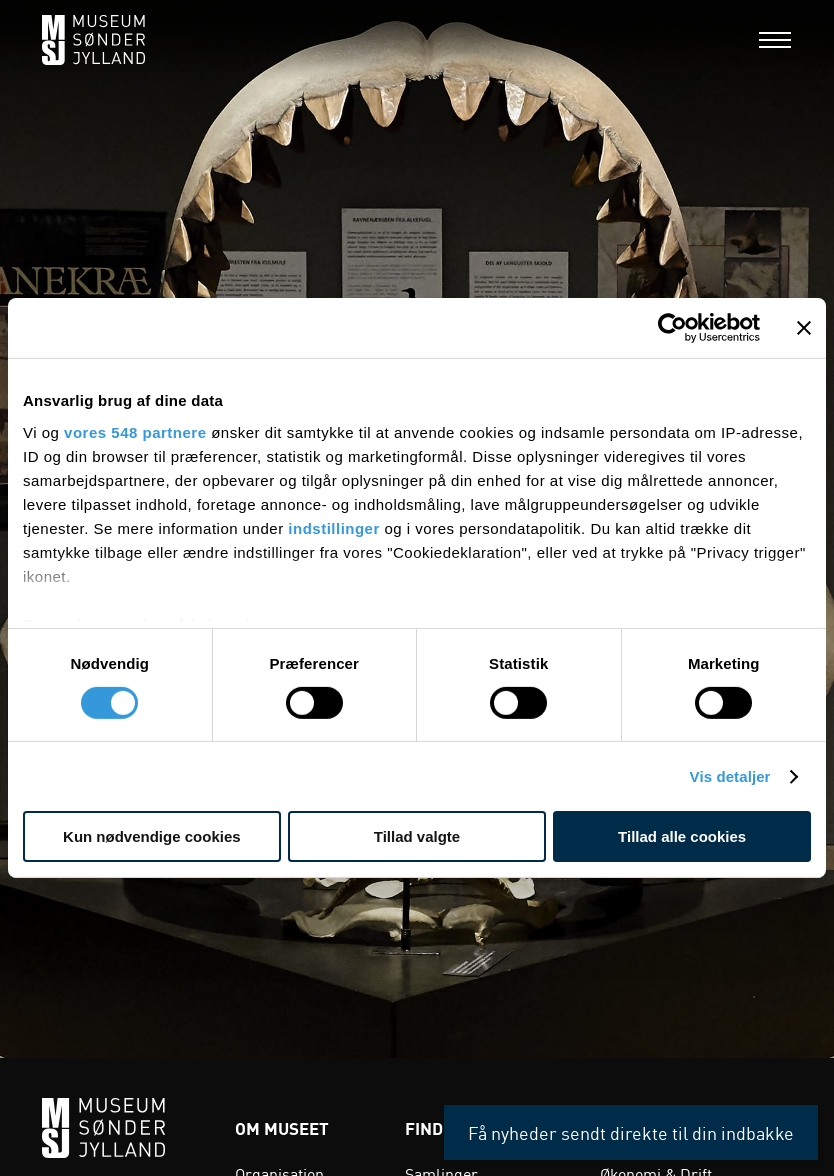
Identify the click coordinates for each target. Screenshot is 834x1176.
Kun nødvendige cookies (152, 836)
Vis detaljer (730, 776)
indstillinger (334, 527)
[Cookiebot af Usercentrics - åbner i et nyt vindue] (672, 328)
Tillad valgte (417, 836)
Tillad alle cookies (682, 836)
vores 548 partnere (135, 431)
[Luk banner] (804, 328)
